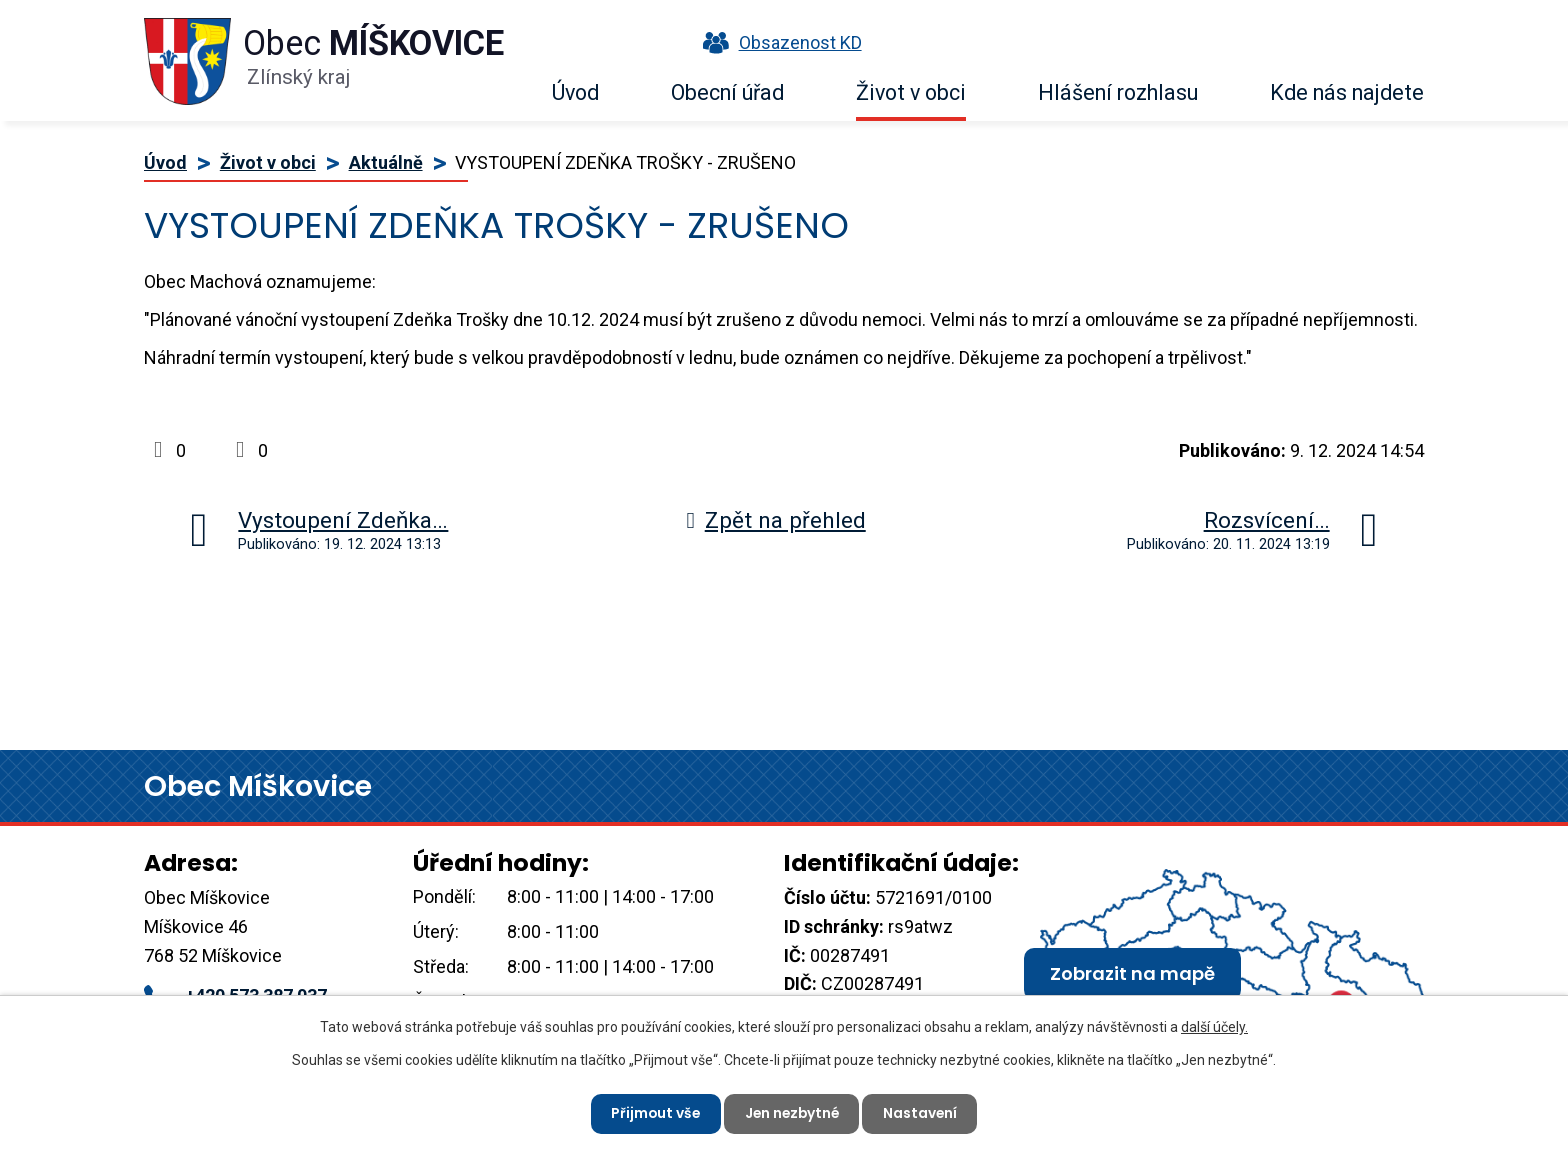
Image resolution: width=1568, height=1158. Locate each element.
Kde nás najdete (1347, 92)
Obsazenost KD (778, 42)
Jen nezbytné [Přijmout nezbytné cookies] (792, 1113)
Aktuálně (386, 162)
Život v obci (911, 92)
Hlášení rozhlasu (1118, 92)
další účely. (1214, 1026)
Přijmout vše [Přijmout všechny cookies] (652, 1113)
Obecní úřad (727, 92)
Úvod (575, 92)
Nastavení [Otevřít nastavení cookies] (923, 1113)
